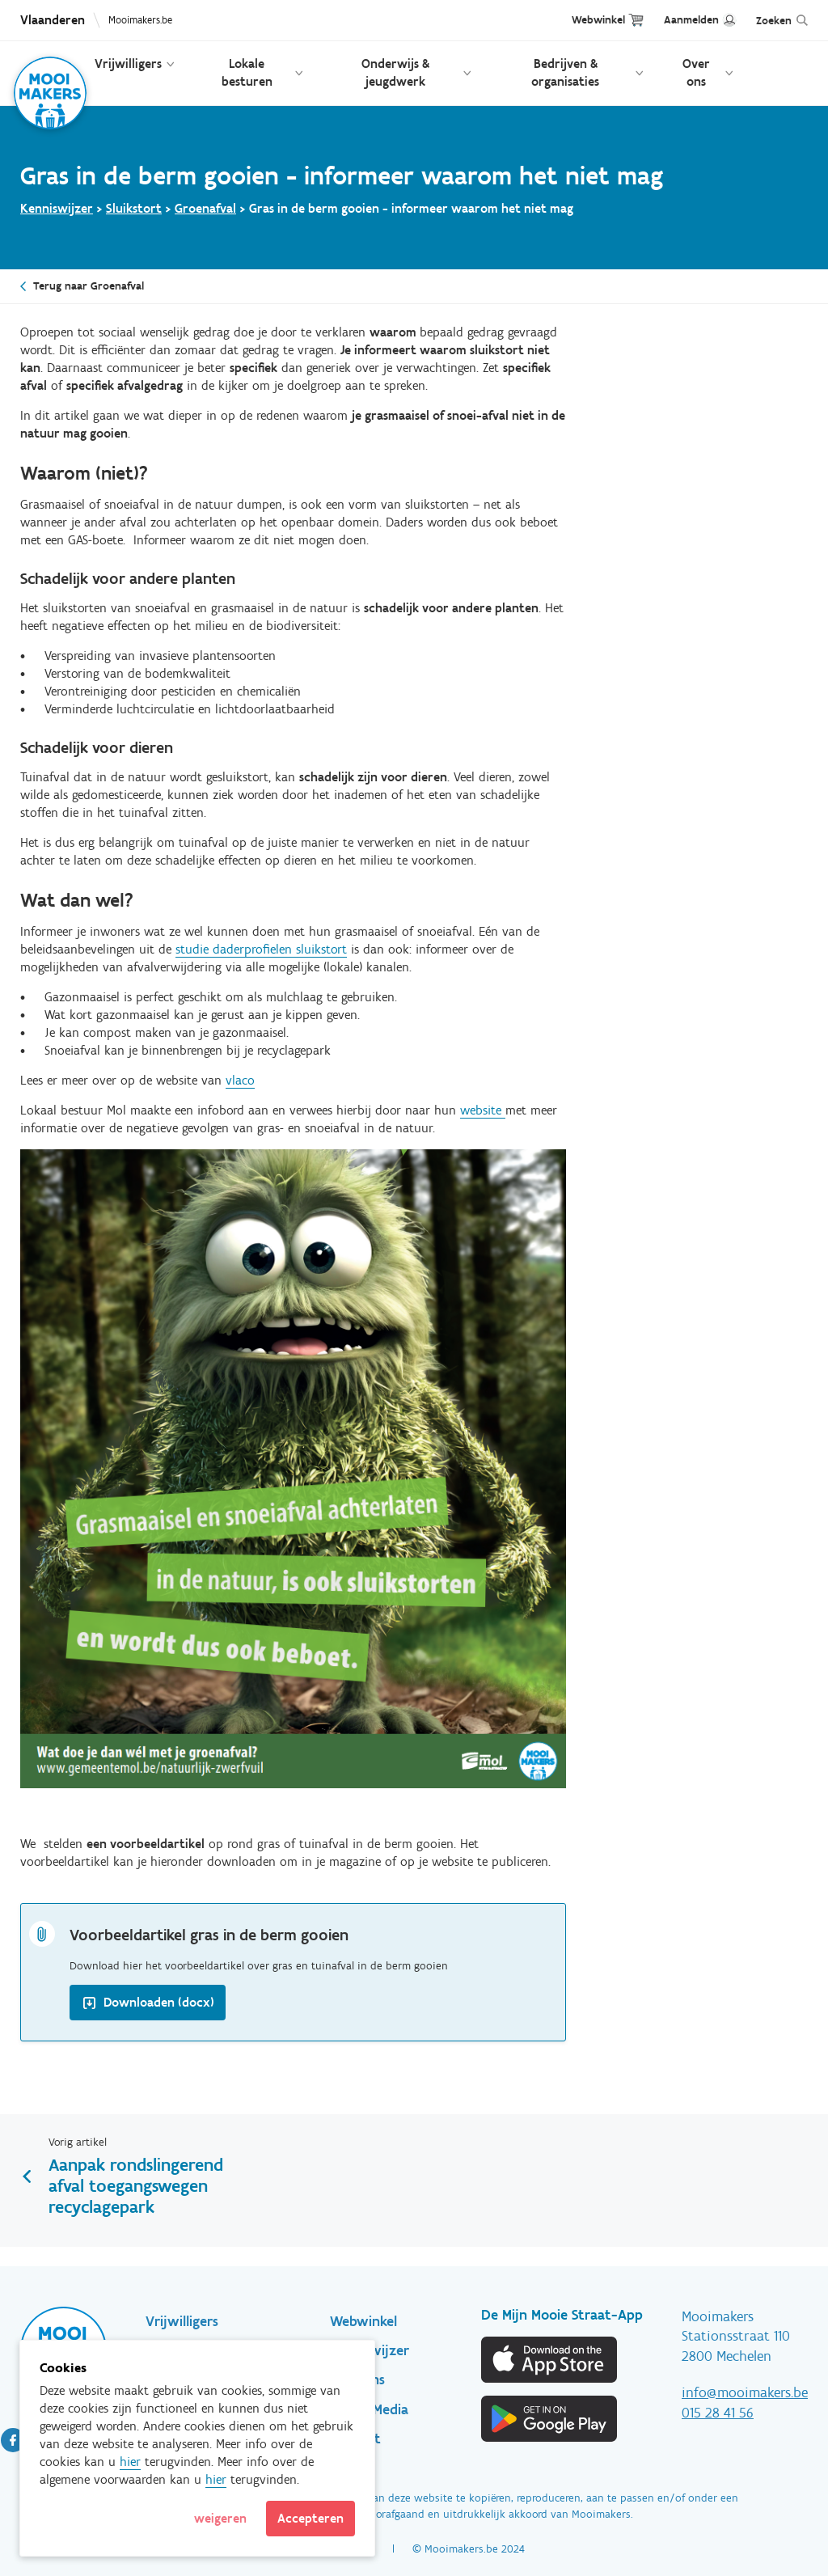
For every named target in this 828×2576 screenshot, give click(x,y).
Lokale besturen (247, 72)
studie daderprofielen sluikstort (261, 949)
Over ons (696, 72)
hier (130, 2461)
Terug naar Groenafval (88, 286)
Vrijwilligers (128, 63)
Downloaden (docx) (159, 2002)
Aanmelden (691, 20)
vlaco (240, 1080)
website (482, 1110)
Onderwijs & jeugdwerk (395, 72)
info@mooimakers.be (745, 2392)
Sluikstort (134, 208)
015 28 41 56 (718, 2413)
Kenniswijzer (56, 208)
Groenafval (205, 208)
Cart (636, 19)
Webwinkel (598, 20)
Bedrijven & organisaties (565, 72)
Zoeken (774, 20)
